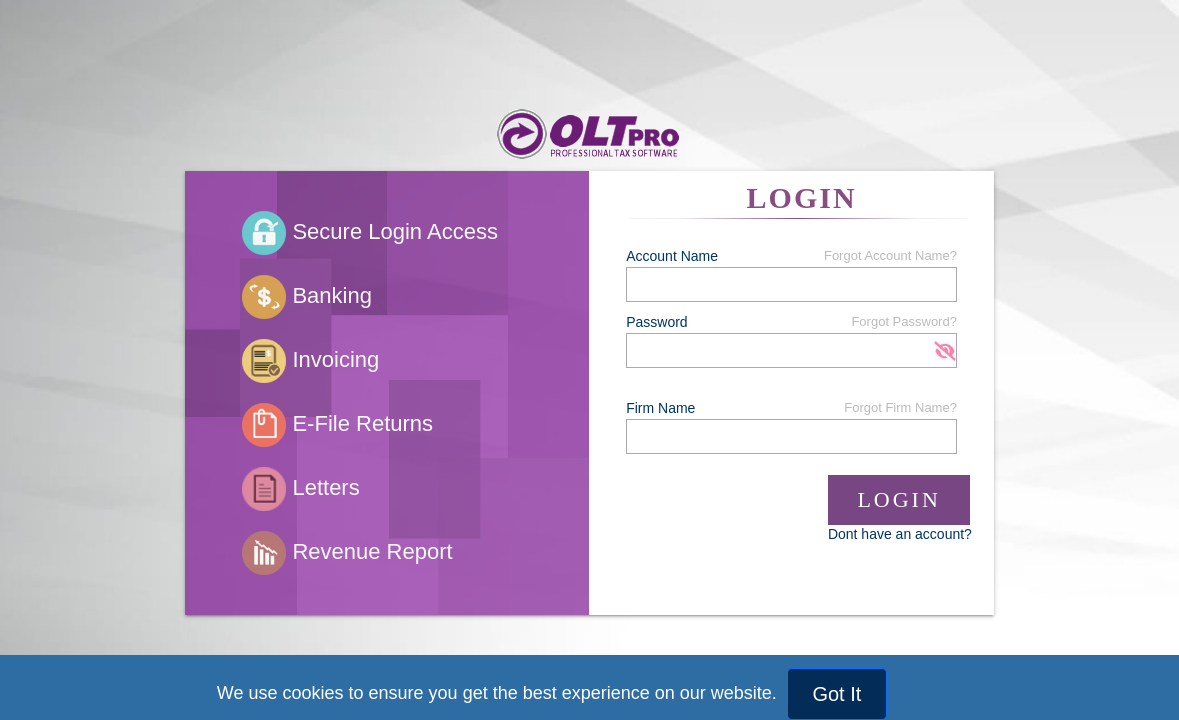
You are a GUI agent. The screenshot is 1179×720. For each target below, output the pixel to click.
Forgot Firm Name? (900, 407)
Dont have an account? (900, 534)
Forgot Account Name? (890, 255)
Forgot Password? (904, 321)
